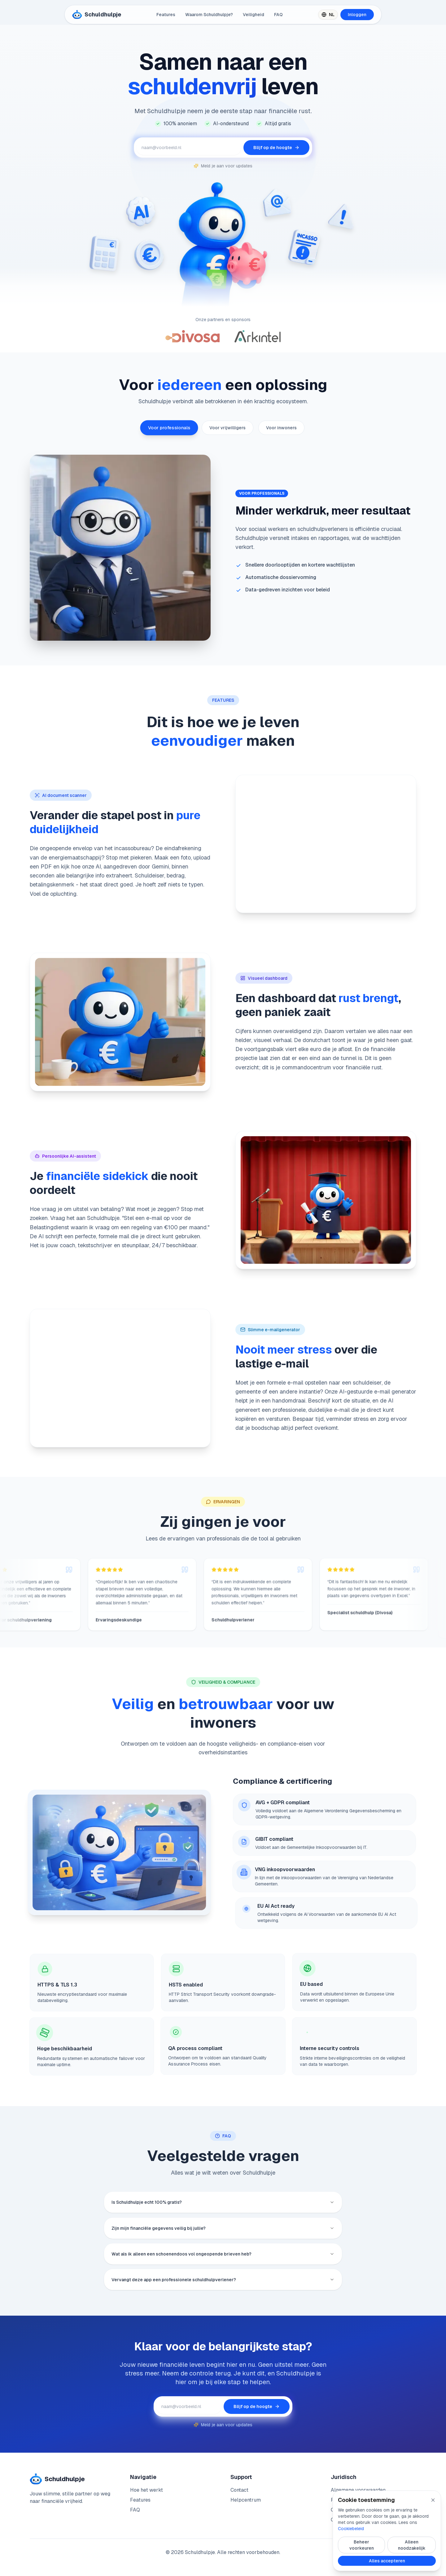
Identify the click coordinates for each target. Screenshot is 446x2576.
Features (165, 14)
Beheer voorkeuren (361, 2545)
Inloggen (357, 14)
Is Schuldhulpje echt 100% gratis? (223, 2203)
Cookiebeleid (351, 2528)
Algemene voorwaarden (358, 2490)
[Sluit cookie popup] (433, 2500)
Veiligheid (253, 14)
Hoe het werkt (146, 2490)
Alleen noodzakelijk (412, 2545)
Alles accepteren (387, 2561)
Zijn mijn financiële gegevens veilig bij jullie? (222, 2232)
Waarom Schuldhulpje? (209, 14)
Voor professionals (169, 428)
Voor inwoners (281, 428)
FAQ (278, 14)
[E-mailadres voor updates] (189, 147)
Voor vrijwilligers (227, 428)
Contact (239, 2490)
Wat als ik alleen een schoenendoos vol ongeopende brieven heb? (223, 2263)
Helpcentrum (245, 2500)
